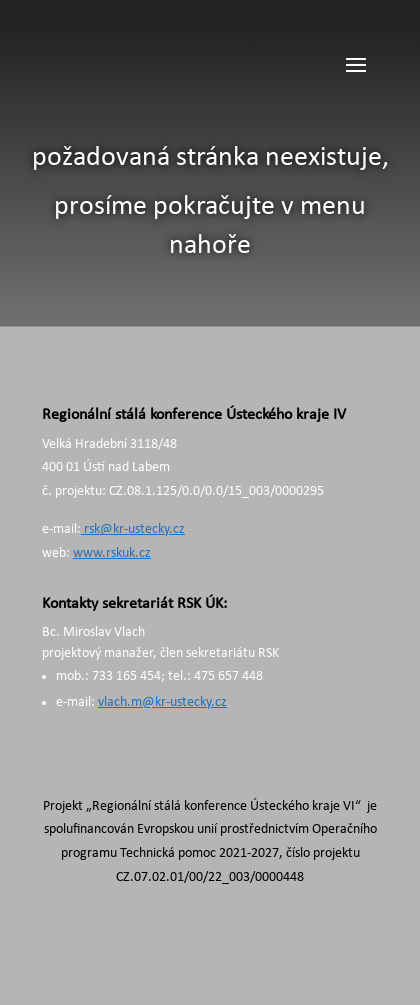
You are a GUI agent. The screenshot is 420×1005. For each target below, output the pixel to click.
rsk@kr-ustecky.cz (133, 529)
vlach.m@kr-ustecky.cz (162, 702)
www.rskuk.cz (112, 553)
